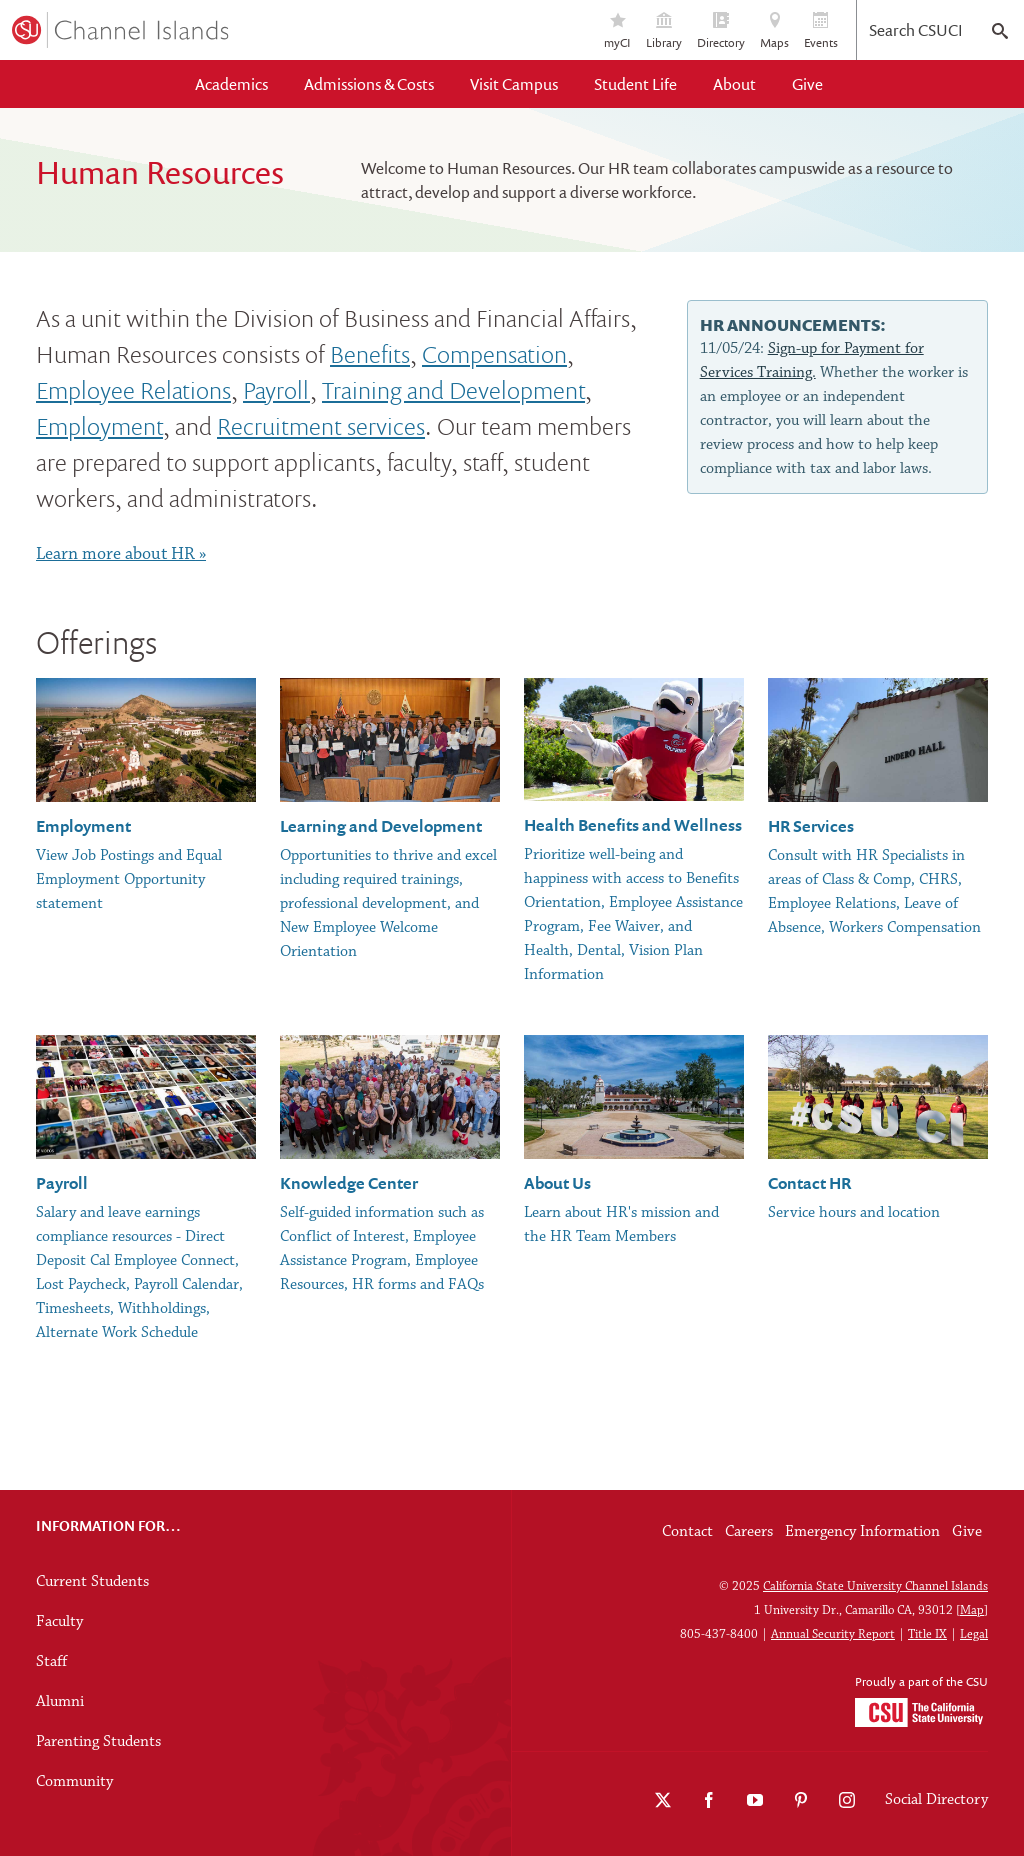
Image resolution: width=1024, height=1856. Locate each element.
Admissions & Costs (369, 84)
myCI (617, 31)
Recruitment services (321, 425)
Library (664, 31)
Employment (99, 425)
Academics (231, 84)
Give (807, 84)
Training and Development (453, 389)
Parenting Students (98, 1742)
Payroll (276, 389)
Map (972, 1610)
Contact (687, 1532)
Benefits (370, 353)
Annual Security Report (833, 1634)
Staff (51, 1662)
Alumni (60, 1702)
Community (74, 1782)
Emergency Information (862, 1532)
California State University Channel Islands (875, 1586)
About (734, 84)
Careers (749, 1532)
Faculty (59, 1622)
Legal (974, 1634)
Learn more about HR (115, 554)
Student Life (635, 84)
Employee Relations (133, 389)
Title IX (927, 1634)
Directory (721, 31)
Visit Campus (514, 84)
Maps (774, 31)
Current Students (92, 1582)
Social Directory (936, 1800)
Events (821, 31)
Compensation (494, 353)
